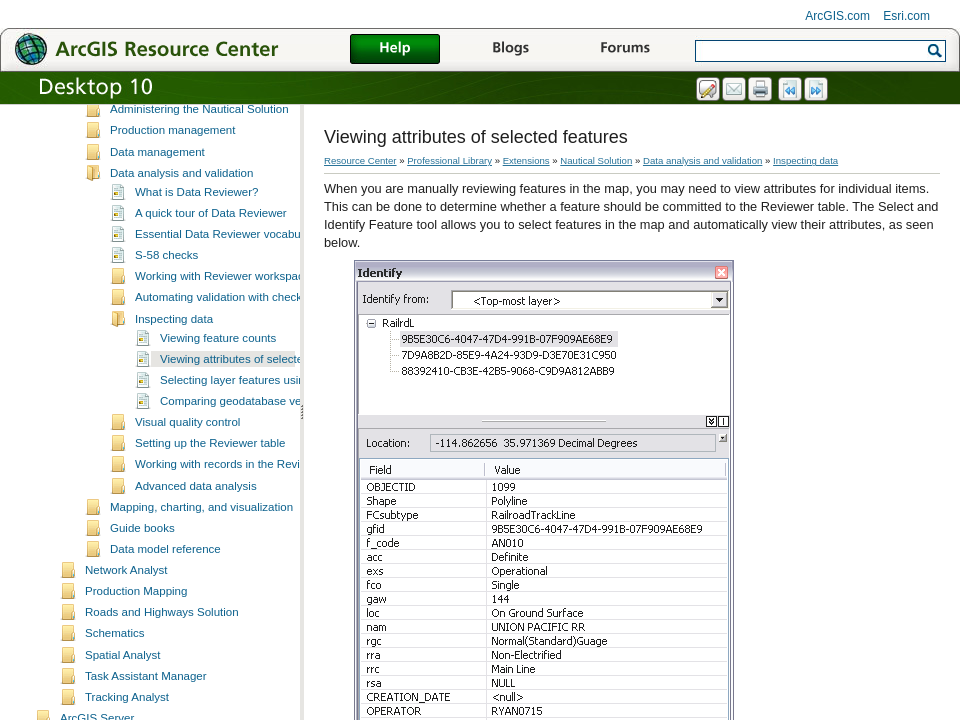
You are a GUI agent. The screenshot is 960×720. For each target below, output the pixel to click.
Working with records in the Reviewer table (244, 518)
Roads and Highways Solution (162, 666)
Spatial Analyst (123, 709)
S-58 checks (166, 309)
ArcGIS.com (837, 16)
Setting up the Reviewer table (210, 497)
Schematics (115, 687)
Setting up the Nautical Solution (190, 142)
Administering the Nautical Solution (199, 163)
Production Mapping (136, 645)
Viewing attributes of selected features (257, 413)
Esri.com (906, 16)
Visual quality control (187, 476)
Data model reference (165, 603)
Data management (157, 206)
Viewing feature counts (218, 392)
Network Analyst (126, 624)
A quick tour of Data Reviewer (211, 267)
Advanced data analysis (196, 540)
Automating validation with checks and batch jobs (260, 351)
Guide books (142, 582)
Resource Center (360, 160)
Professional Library (449, 160)
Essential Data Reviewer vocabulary (227, 288)
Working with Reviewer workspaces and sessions (260, 330)
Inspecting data (174, 373)
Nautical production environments (195, 121)
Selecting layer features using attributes (261, 434)
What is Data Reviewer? (197, 246)
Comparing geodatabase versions (246, 455)
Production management (172, 184)
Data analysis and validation (181, 227)
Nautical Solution (596, 160)
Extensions (526, 160)
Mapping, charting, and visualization (201, 561)
